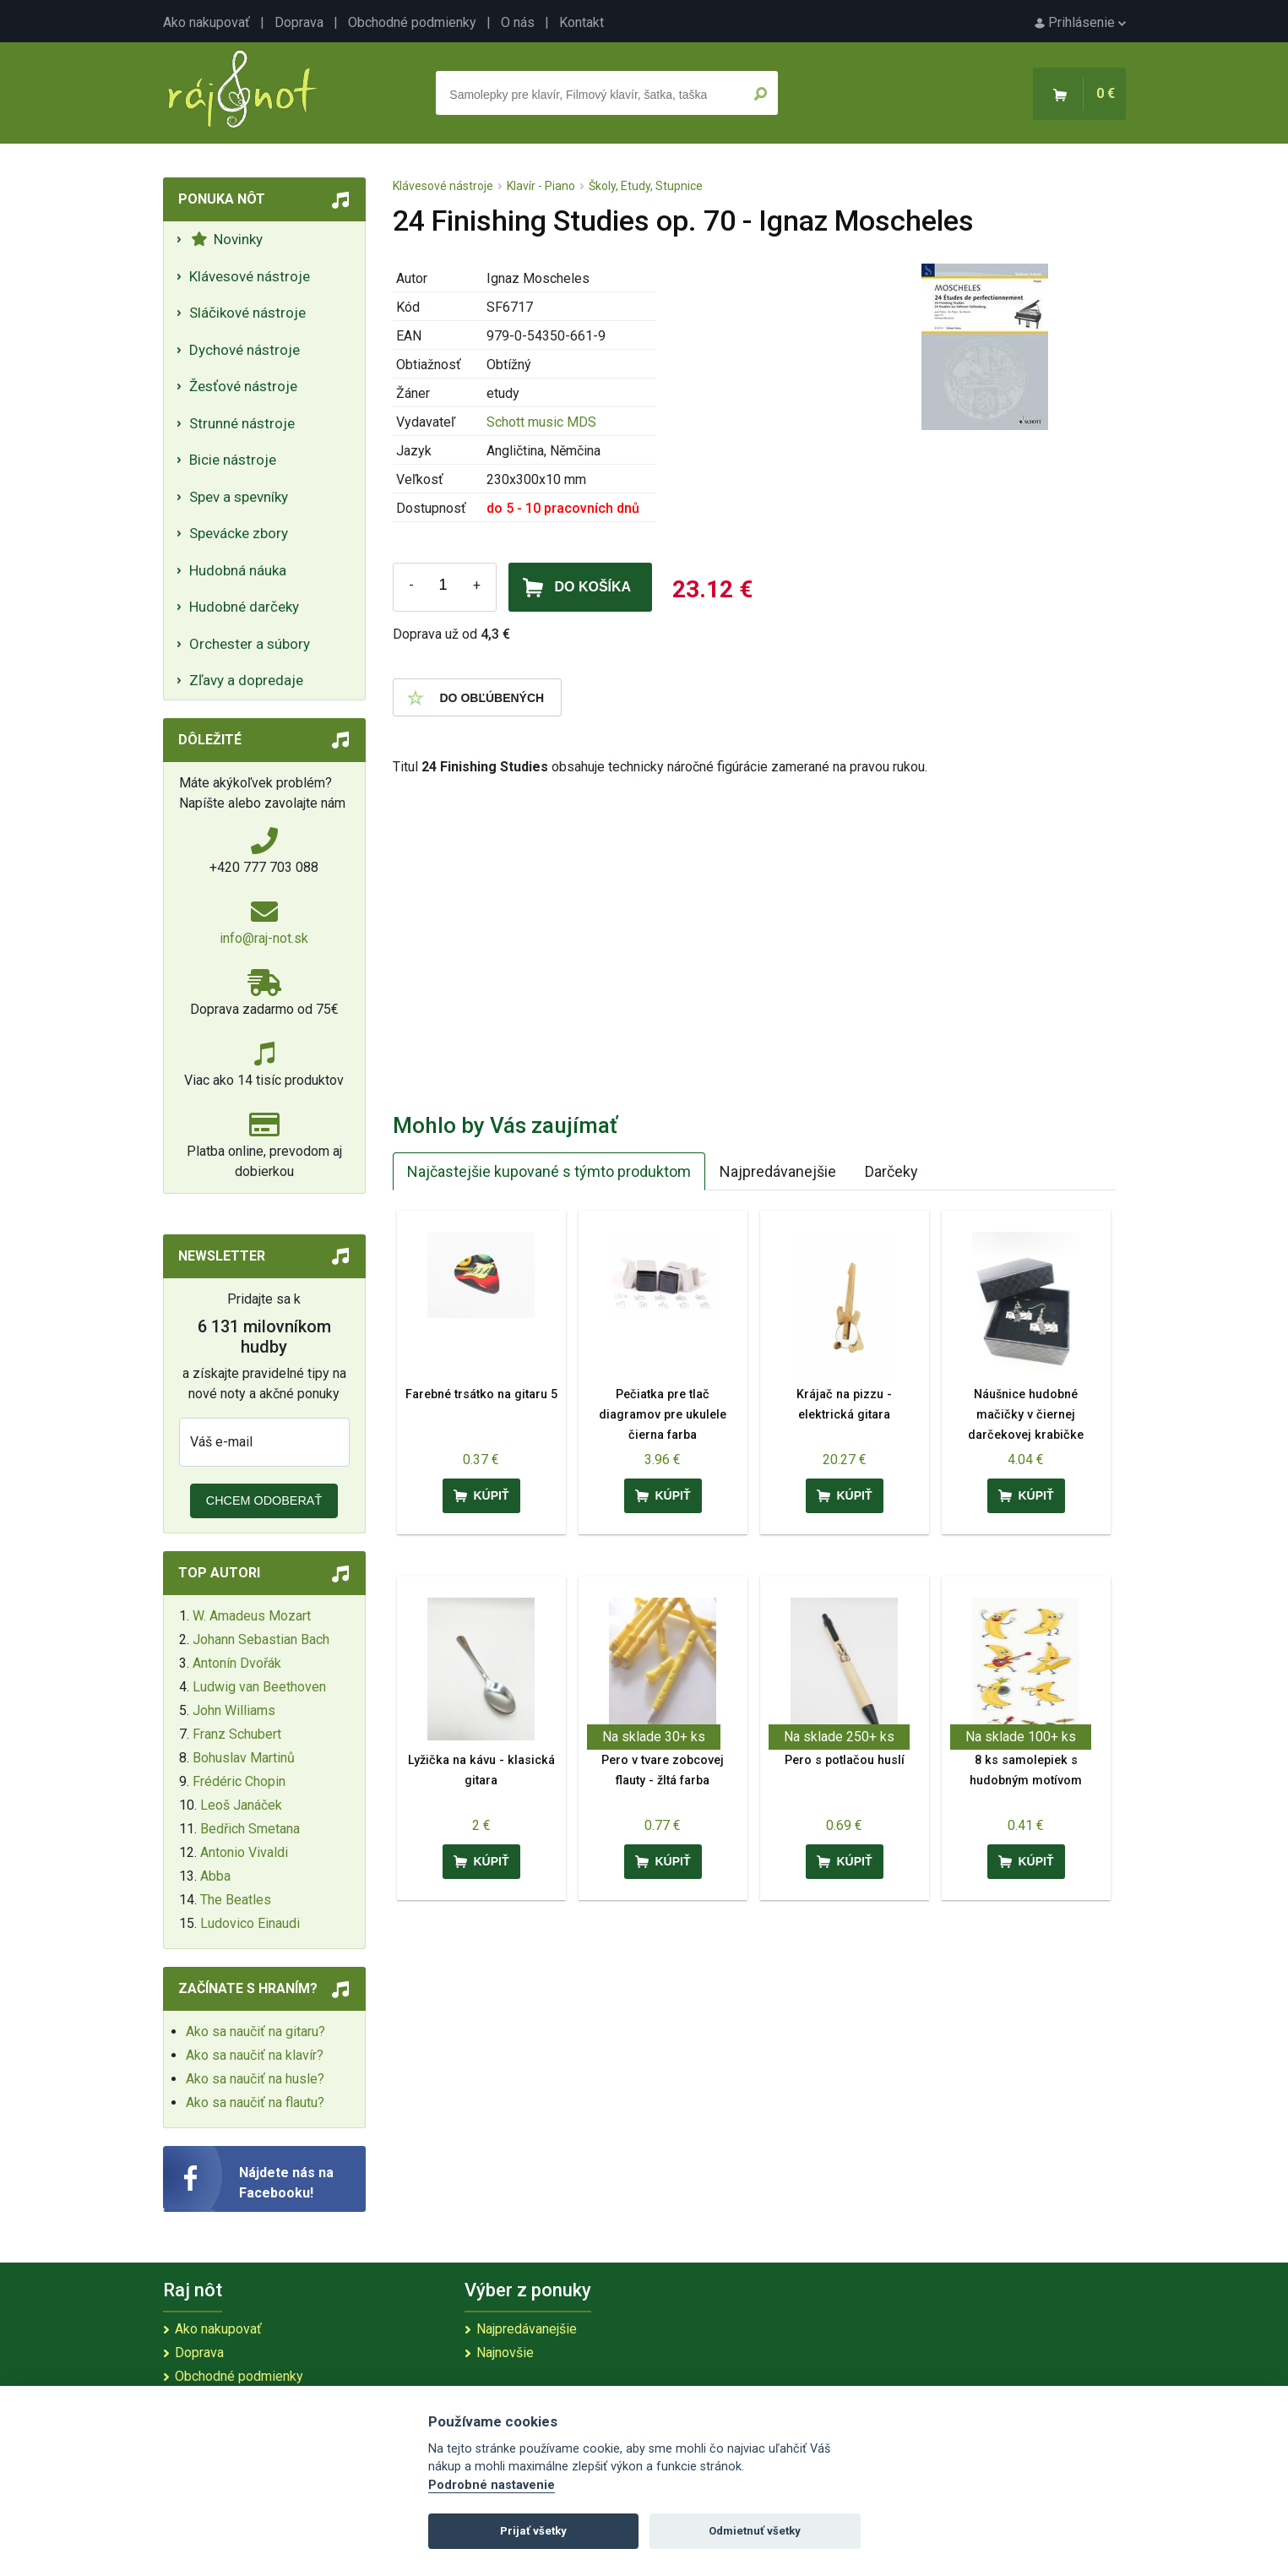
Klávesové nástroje (249, 276)
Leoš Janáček (241, 1805)
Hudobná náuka (237, 570)
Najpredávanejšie (778, 1171)
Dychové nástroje (244, 349)
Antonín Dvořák (237, 1663)
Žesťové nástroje (243, 386)
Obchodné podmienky (412, 22)
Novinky (227, 239)
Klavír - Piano (541, 186)
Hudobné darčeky (244, 606)
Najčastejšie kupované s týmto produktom (549, 1171)
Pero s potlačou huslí (845, 1760)
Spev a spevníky (238, 496)
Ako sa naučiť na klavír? (254, 2055)
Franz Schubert (237, 1734)
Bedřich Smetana (250, 1829)
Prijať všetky (533, 2530)
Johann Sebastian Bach (261, 1639)
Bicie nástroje (232, 459)
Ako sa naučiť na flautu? (255, 2102)
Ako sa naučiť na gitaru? (255, 2031)
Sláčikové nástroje (247, 312)
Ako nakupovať (206, 22)
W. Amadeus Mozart (252, 1616)
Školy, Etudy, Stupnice (646, 186)
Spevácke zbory (238, 533)
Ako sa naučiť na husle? (255, 2079)
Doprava (298, 22)
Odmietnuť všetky (755, 2530)
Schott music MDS (541, 422)
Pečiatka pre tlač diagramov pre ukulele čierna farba (662, 1414)
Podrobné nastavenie (491, 2485)
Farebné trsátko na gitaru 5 (481, 1394)
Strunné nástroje (242, 423)
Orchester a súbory (249, 643)
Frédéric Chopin (239, 1781)
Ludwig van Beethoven (259, 1687)
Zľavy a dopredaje (246, 680)
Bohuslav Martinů (244, 1758)
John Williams (234, 1710)
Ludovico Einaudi (250, 1923)
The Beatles (235, 1900)
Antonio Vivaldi (244, 1852)
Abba (215, 1876)
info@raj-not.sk (264, 938)
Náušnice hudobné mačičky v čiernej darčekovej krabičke (1026, 1414)
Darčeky (891, 1171)
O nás (518, 22)
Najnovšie (505, 2353)
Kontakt (581, 22)
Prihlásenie (1080, 22)
